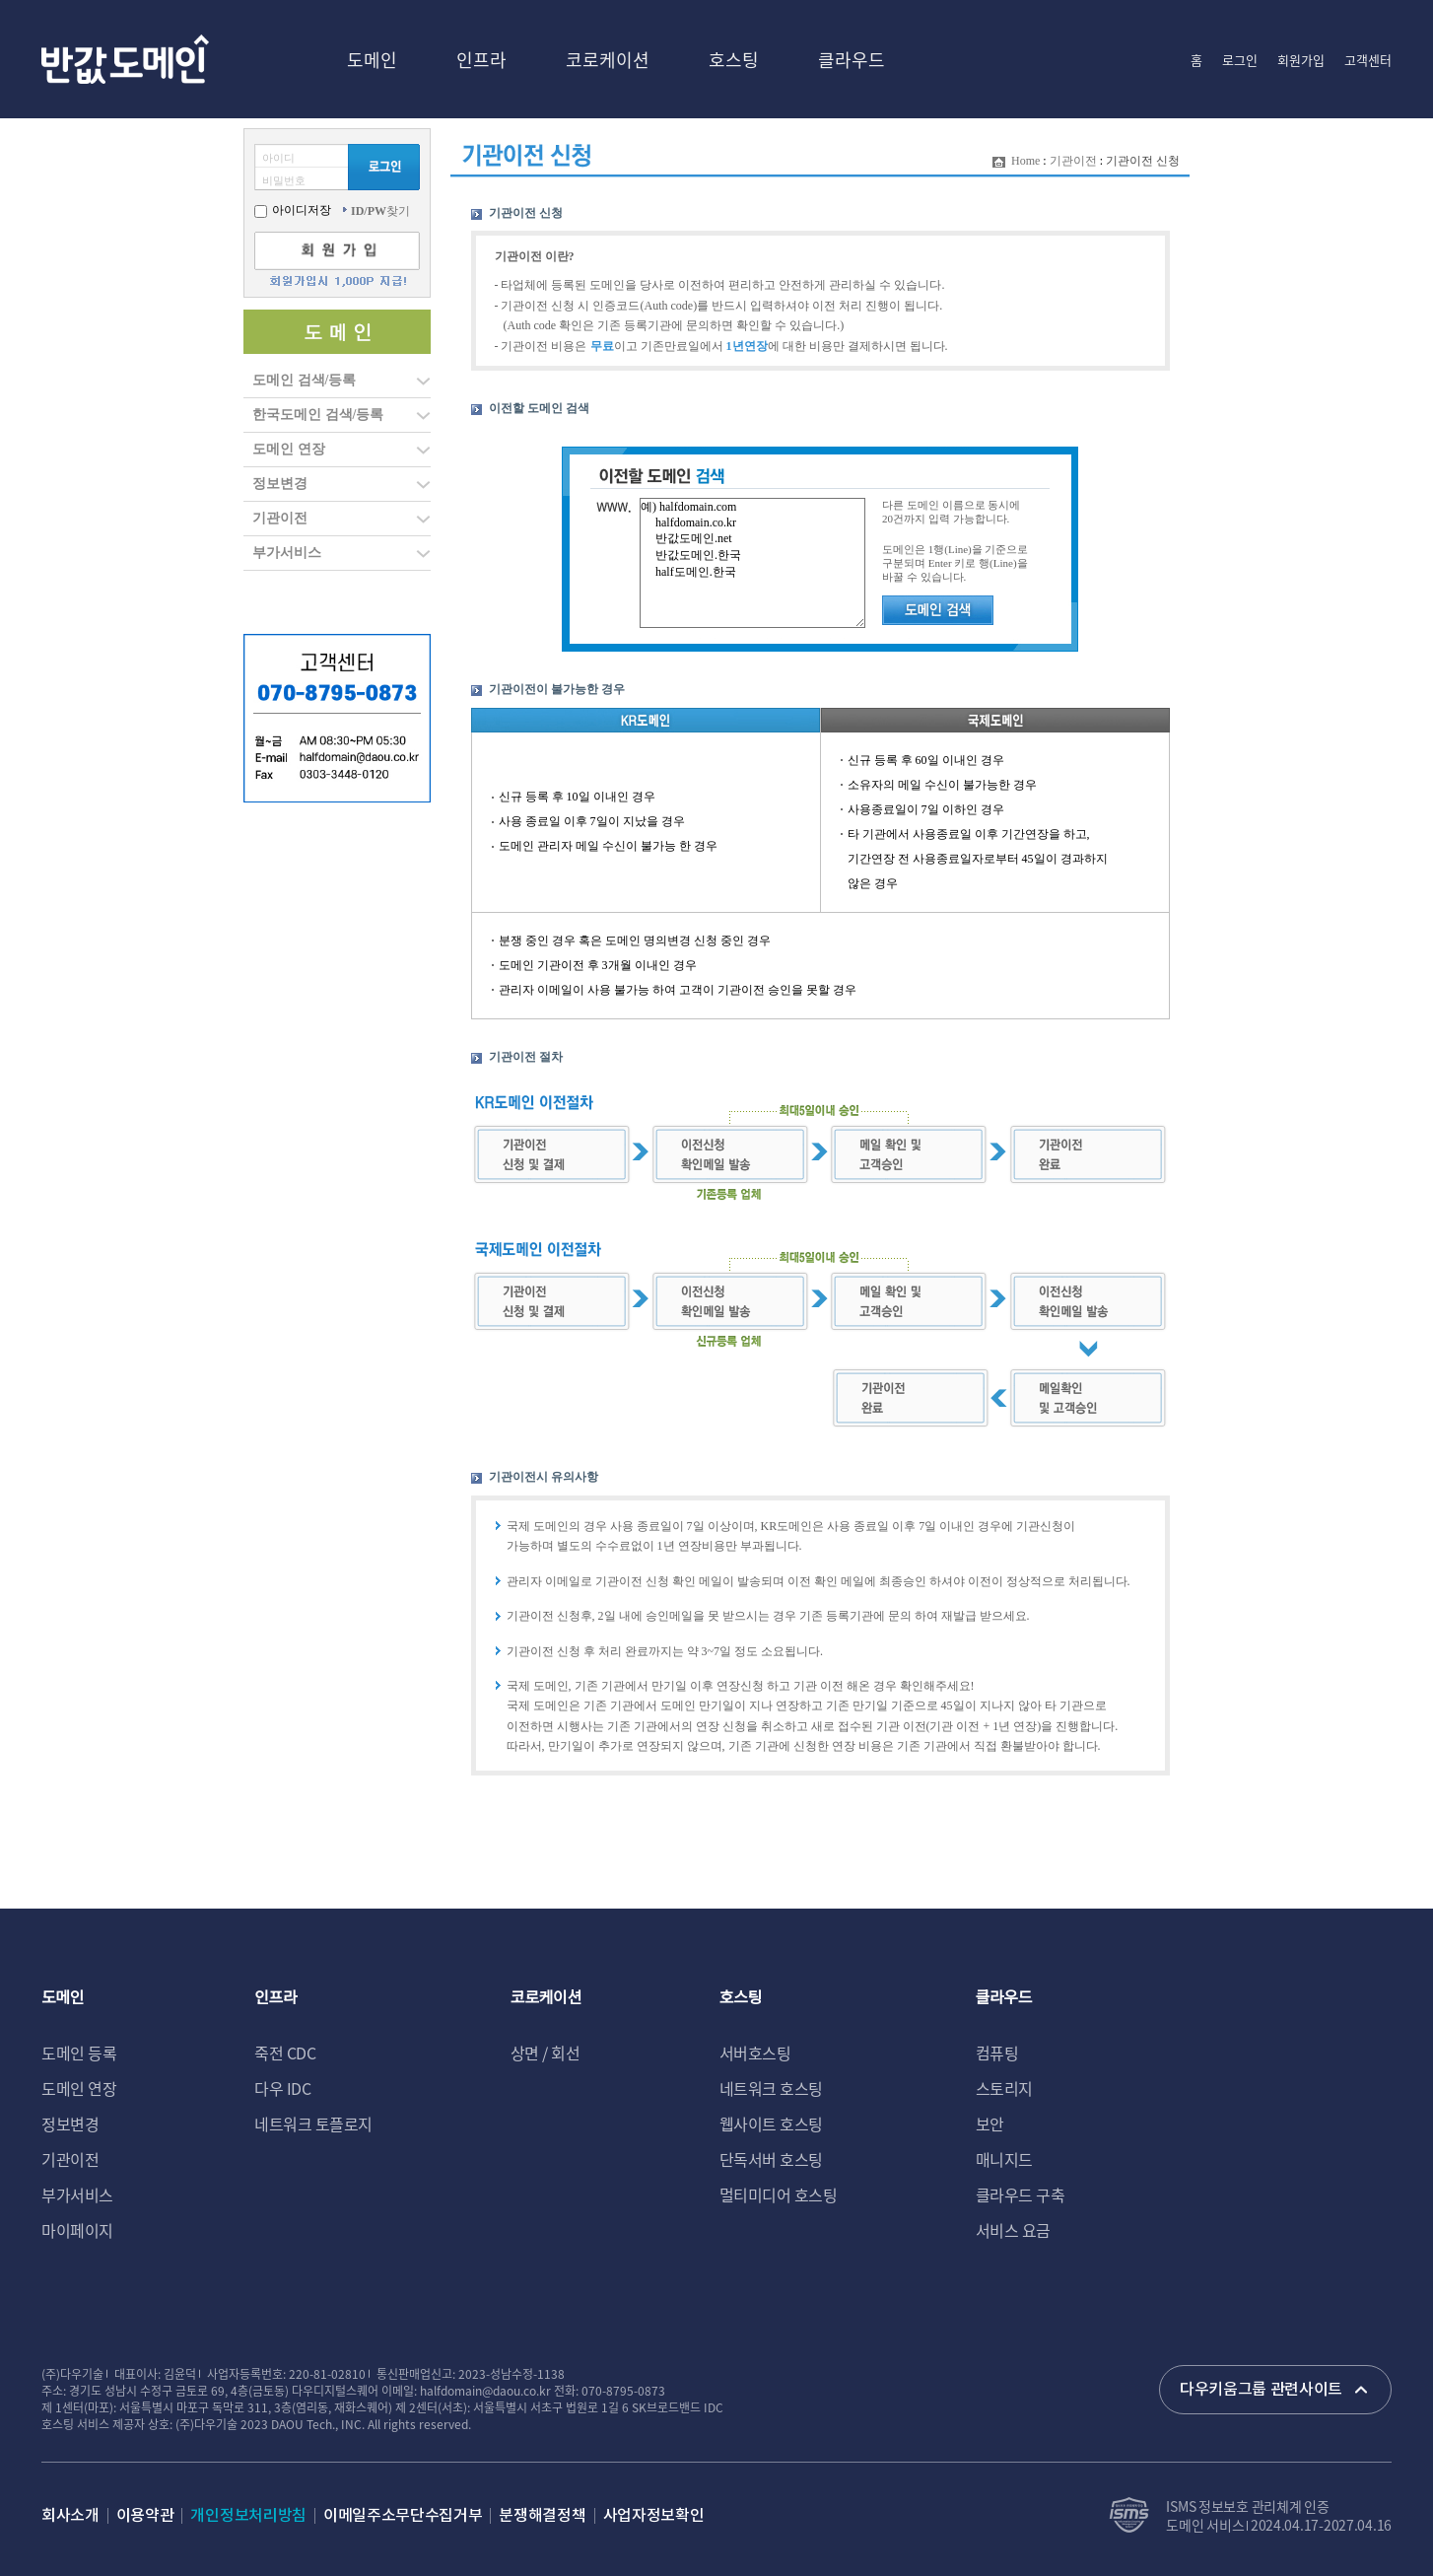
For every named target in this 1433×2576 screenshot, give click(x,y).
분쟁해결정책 (542, 2516)
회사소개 (70, 2516)
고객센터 (1368, 59)
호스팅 (734, 59)
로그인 (1240, 59)
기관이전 (279, 518)
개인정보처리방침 (248, 2516)
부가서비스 (286, 552)
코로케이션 (607, 59)
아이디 (278, 158)
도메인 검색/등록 (304, 380)
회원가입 (1301, 59)
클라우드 (851, 59)
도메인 (372, 59)
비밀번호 (284, 180)
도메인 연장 (288, 449)
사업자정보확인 (654, 2516)
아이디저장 (292, 210)
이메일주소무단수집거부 (402, 2516)
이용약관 (145, 2516)
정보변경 (279, 483)
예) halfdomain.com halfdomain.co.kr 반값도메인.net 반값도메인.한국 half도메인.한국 (752, 563)
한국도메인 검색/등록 (317, 414)
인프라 (481, 59)
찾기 (380, 211)
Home (1025, 161)
